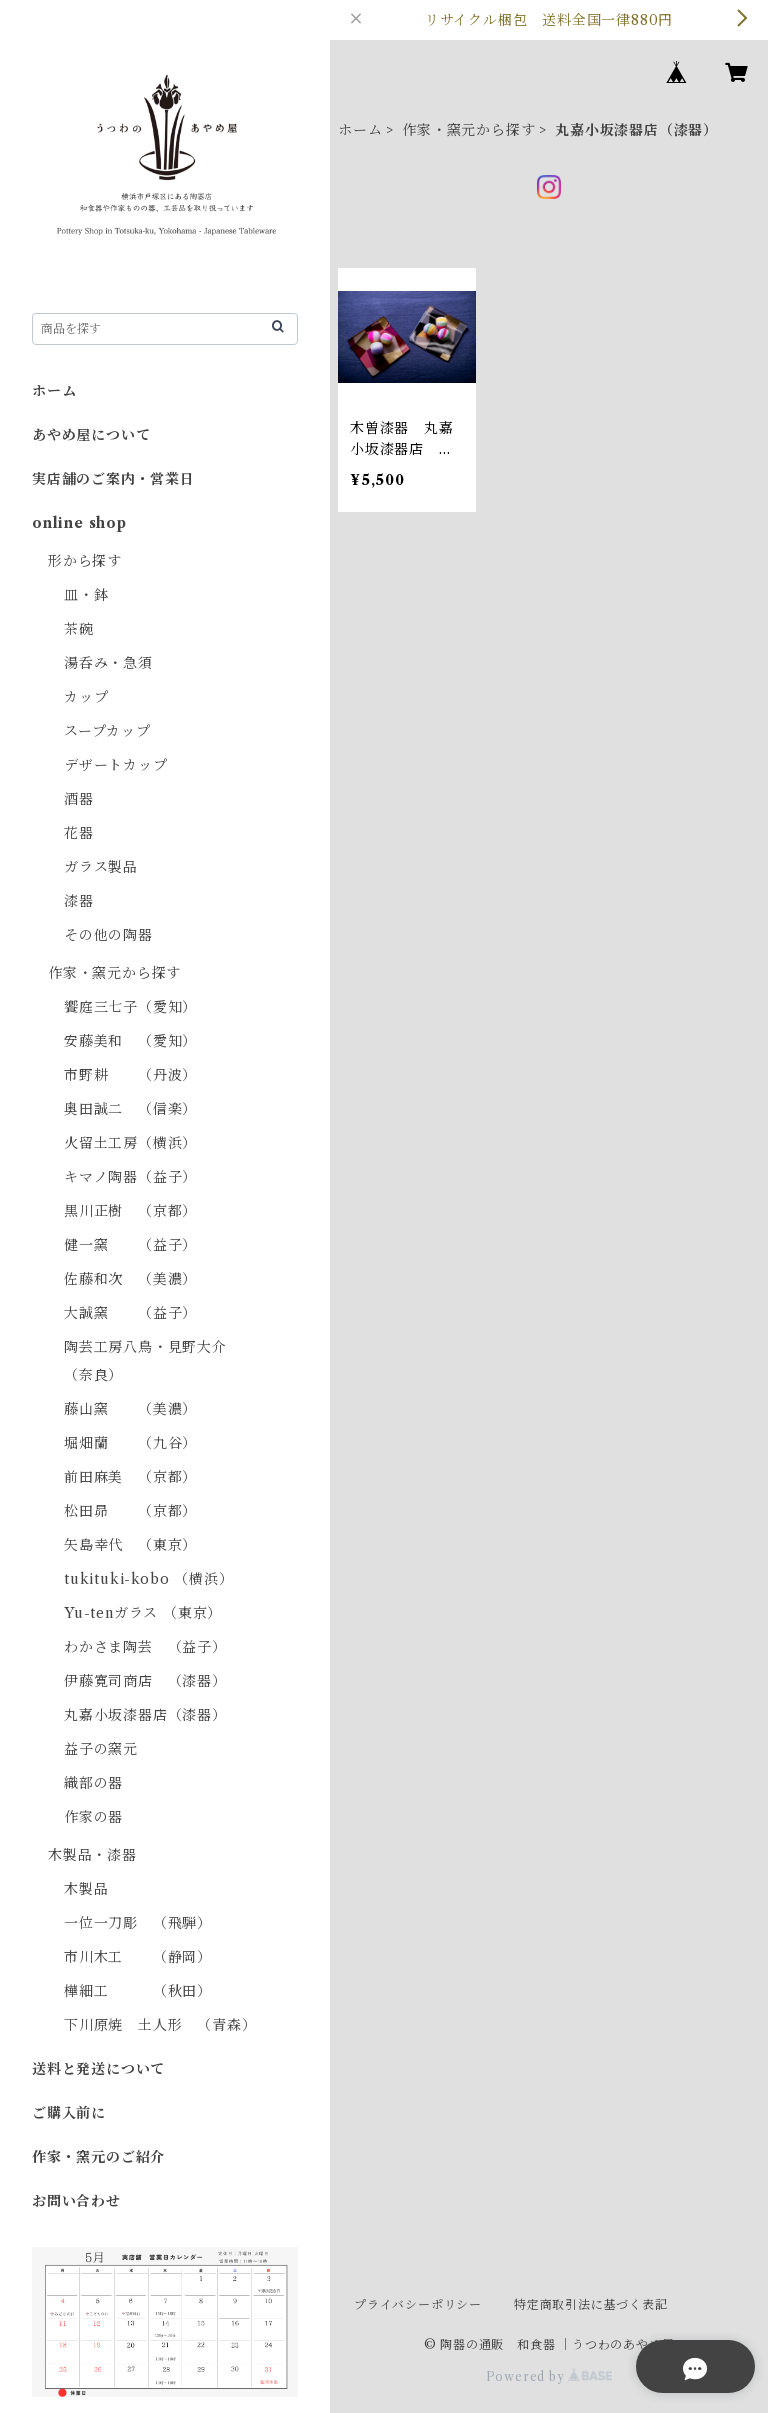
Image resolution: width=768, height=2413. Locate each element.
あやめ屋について (91, 435)
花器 (79, 833)
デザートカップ (116, 765)
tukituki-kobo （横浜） (148, 1579)
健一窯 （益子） (130, 1245)
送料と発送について (98, 2069)
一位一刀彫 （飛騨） (138, 1923)
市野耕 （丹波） (130, 1075)
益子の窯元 (101, 1749)
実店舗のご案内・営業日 (113, 479)
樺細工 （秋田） (138, 1991)
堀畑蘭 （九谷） (130, 1443)
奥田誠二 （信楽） (130, 1109)
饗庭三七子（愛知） (130, 1007)
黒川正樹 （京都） (130, 1211)
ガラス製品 (101, 867)
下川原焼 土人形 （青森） (160, 2025)
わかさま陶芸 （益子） (145, 1647)
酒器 (79, 799)
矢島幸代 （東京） (130, 1545)
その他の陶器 (108, 935)
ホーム (360, 130)
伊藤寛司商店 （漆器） (145, 1681)
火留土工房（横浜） (130, 1143)
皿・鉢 (86, 595)
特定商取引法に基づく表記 (591, 2304)
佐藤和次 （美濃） (130, 1279)
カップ (86, 697)
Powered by (549, 2376)
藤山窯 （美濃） (130, 1409)
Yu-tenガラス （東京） (143, 1613)
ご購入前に (69, 2113)
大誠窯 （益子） (130, 1313)
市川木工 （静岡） (138, 1957)
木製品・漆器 (92, 1855)
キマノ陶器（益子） (130, 1177)
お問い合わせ (76, 2201)
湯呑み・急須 (108, 663)
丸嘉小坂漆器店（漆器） (145, 1715)
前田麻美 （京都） (130, 1477)
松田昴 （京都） (130, 1511)
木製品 (86, 1889)
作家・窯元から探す (468, 130)
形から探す (85, 561)
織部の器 (93, 1783)
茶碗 (79, 629)
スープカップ (107, 731)
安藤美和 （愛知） (130, 1041)
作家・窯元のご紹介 (98, 2157)
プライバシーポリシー (418, 2304)
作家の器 (93, 1817)
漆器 (79, 901)
